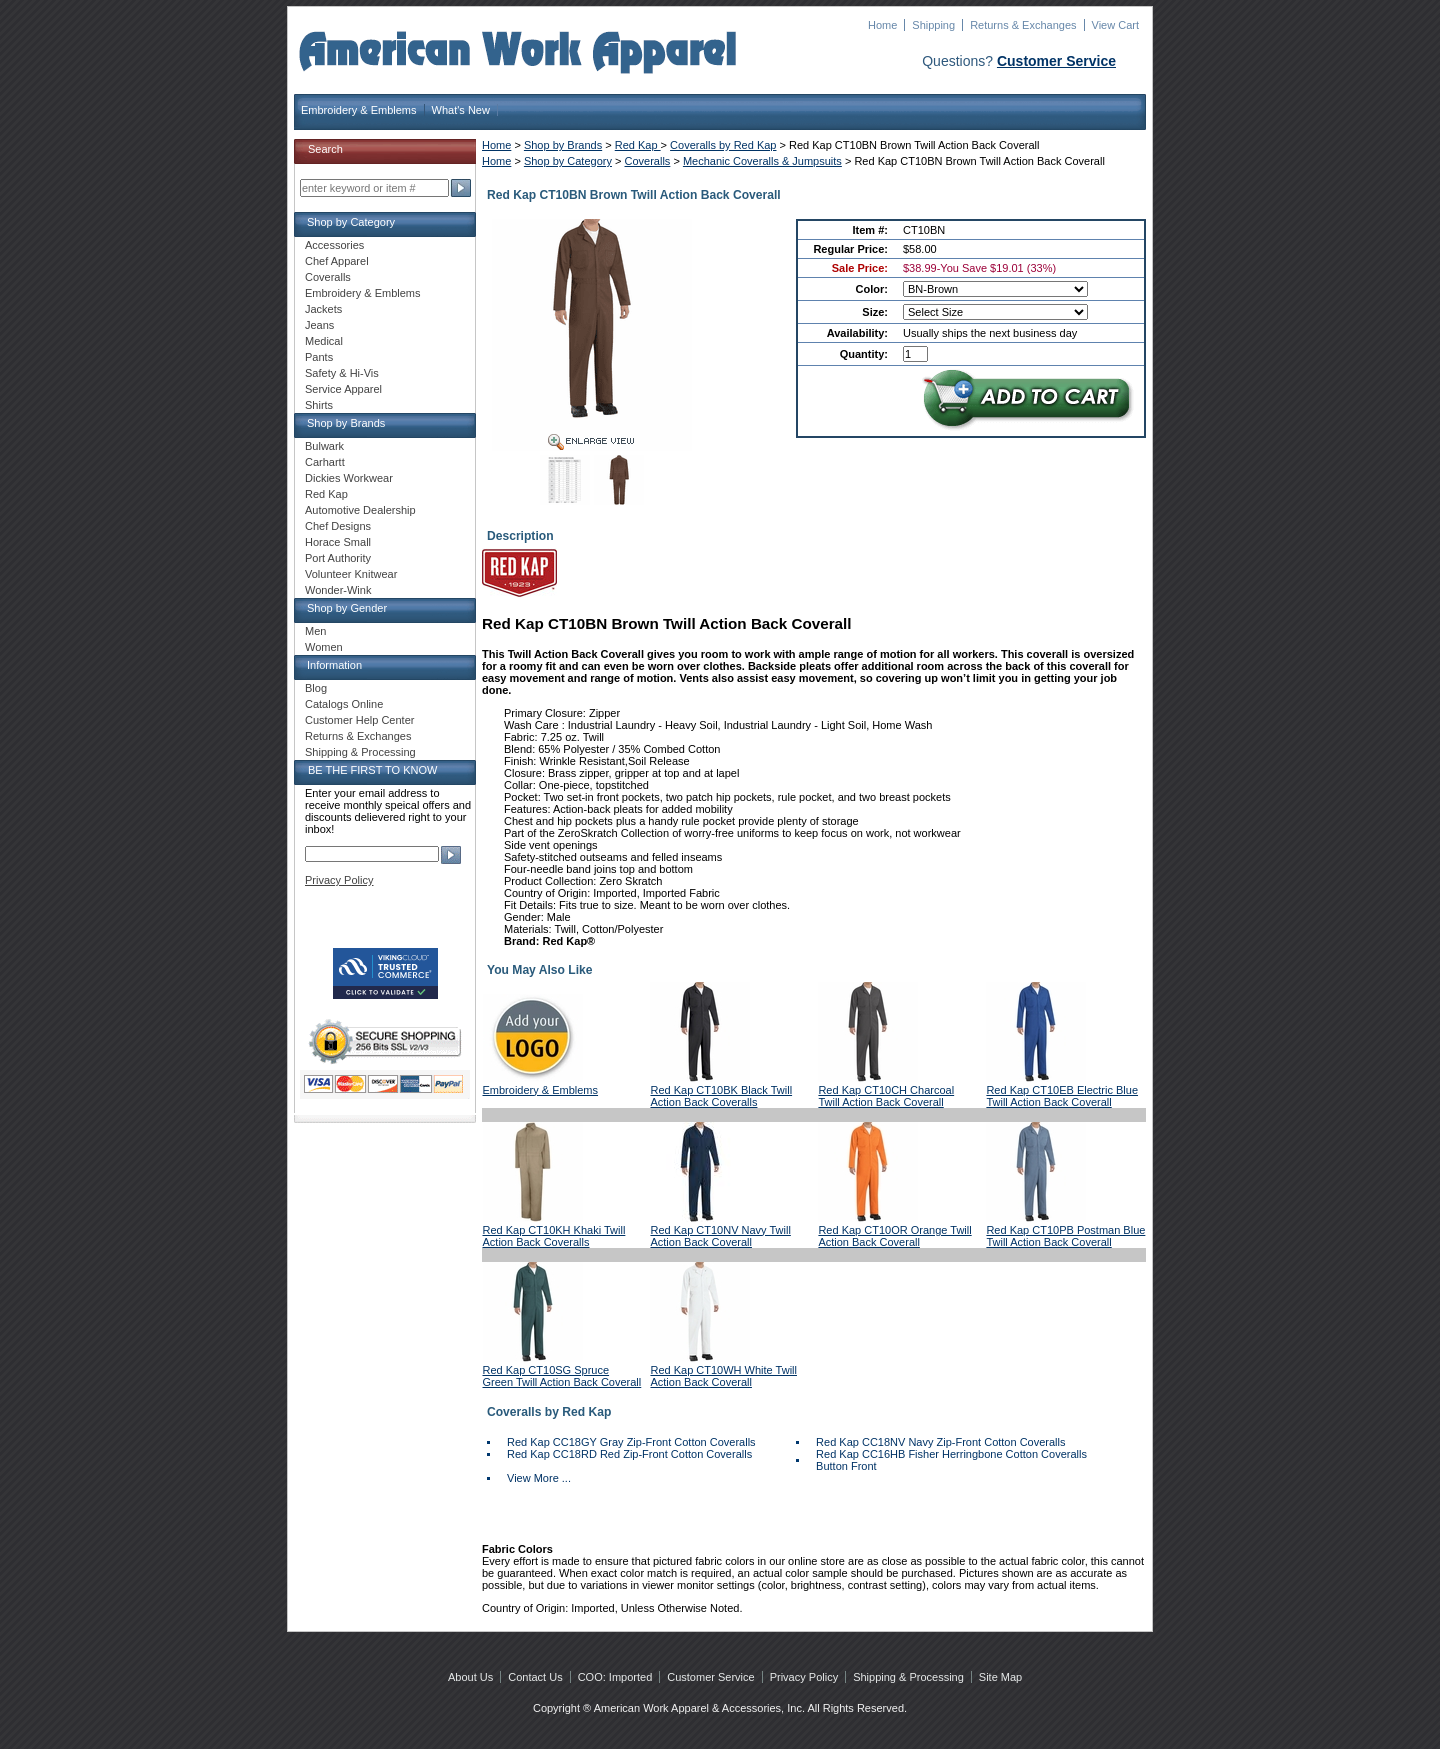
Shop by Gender (347, 608)
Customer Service (1056, 61)
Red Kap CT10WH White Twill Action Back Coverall (723, 1376)
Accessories (334, 245)
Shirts (319, 405)
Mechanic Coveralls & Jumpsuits (762, 161)
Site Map (1000, 1677)
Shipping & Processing (360, 752)
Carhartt (325, 462)
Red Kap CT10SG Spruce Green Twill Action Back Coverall (562, 1376)
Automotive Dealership (360, 510)
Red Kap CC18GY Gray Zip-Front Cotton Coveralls (631, 1442)
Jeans (319, 325)
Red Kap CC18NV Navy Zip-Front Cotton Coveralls (940, 1442)
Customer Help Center (359, 720)
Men (315, 631)
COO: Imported (615, 1677)
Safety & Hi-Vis (342, 373)
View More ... (539, 1478)
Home (882, 25)
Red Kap (638, 145)
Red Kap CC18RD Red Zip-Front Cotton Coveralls (629, 1454)
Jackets (323, 309)
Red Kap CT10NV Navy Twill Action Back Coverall (720, 1236)
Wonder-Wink (338, 590)
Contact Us (535, 1677)
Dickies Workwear (349, 478)
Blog (316, 688)
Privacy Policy (339, 880)
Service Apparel (343, 389)
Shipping (933, 25)
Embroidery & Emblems (359, 110)
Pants (319, 357)
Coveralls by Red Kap (723, 145)
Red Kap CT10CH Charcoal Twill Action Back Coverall (886, 1096)
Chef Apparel (337, 261)
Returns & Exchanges (1023, 25)
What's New (461, 110)
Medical (324, 341)
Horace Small (338, 542)
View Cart (1115, 25)
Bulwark (324, 446)
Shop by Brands (563, 145)
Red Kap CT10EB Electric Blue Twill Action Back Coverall (1062, 1096)
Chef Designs (338, 526)
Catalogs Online (344, 704)
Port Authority (338, 558)
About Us (470, 1677)
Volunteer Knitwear (351, 574)
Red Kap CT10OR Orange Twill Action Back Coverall (894, 1236)
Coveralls (648, 161)
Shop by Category (568, 161)
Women (324, 647)
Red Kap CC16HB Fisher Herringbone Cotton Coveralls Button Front (951, 1460)
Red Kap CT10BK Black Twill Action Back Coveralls (721, 1096)
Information (334, 665)
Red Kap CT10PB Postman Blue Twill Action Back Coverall (1065, 1236)
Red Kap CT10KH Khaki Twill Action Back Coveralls (554, 1236)
